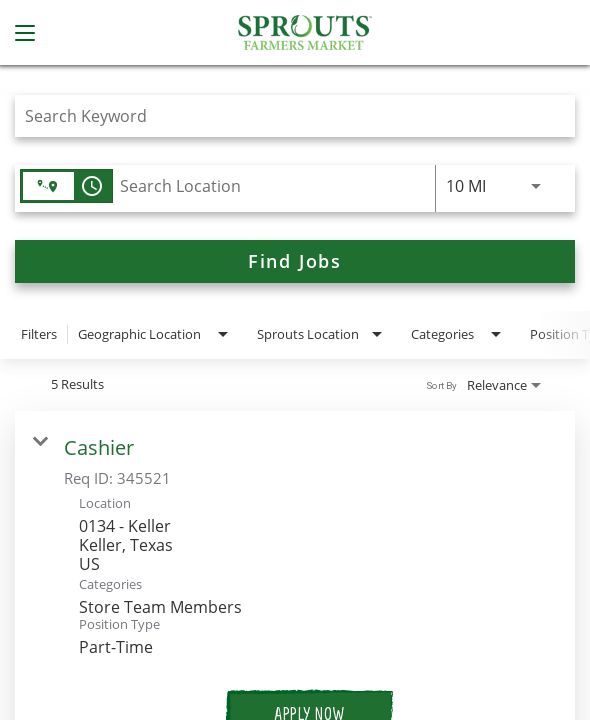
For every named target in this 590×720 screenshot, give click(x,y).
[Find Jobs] (295, 261)
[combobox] (285, 115)
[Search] (295, 261)
